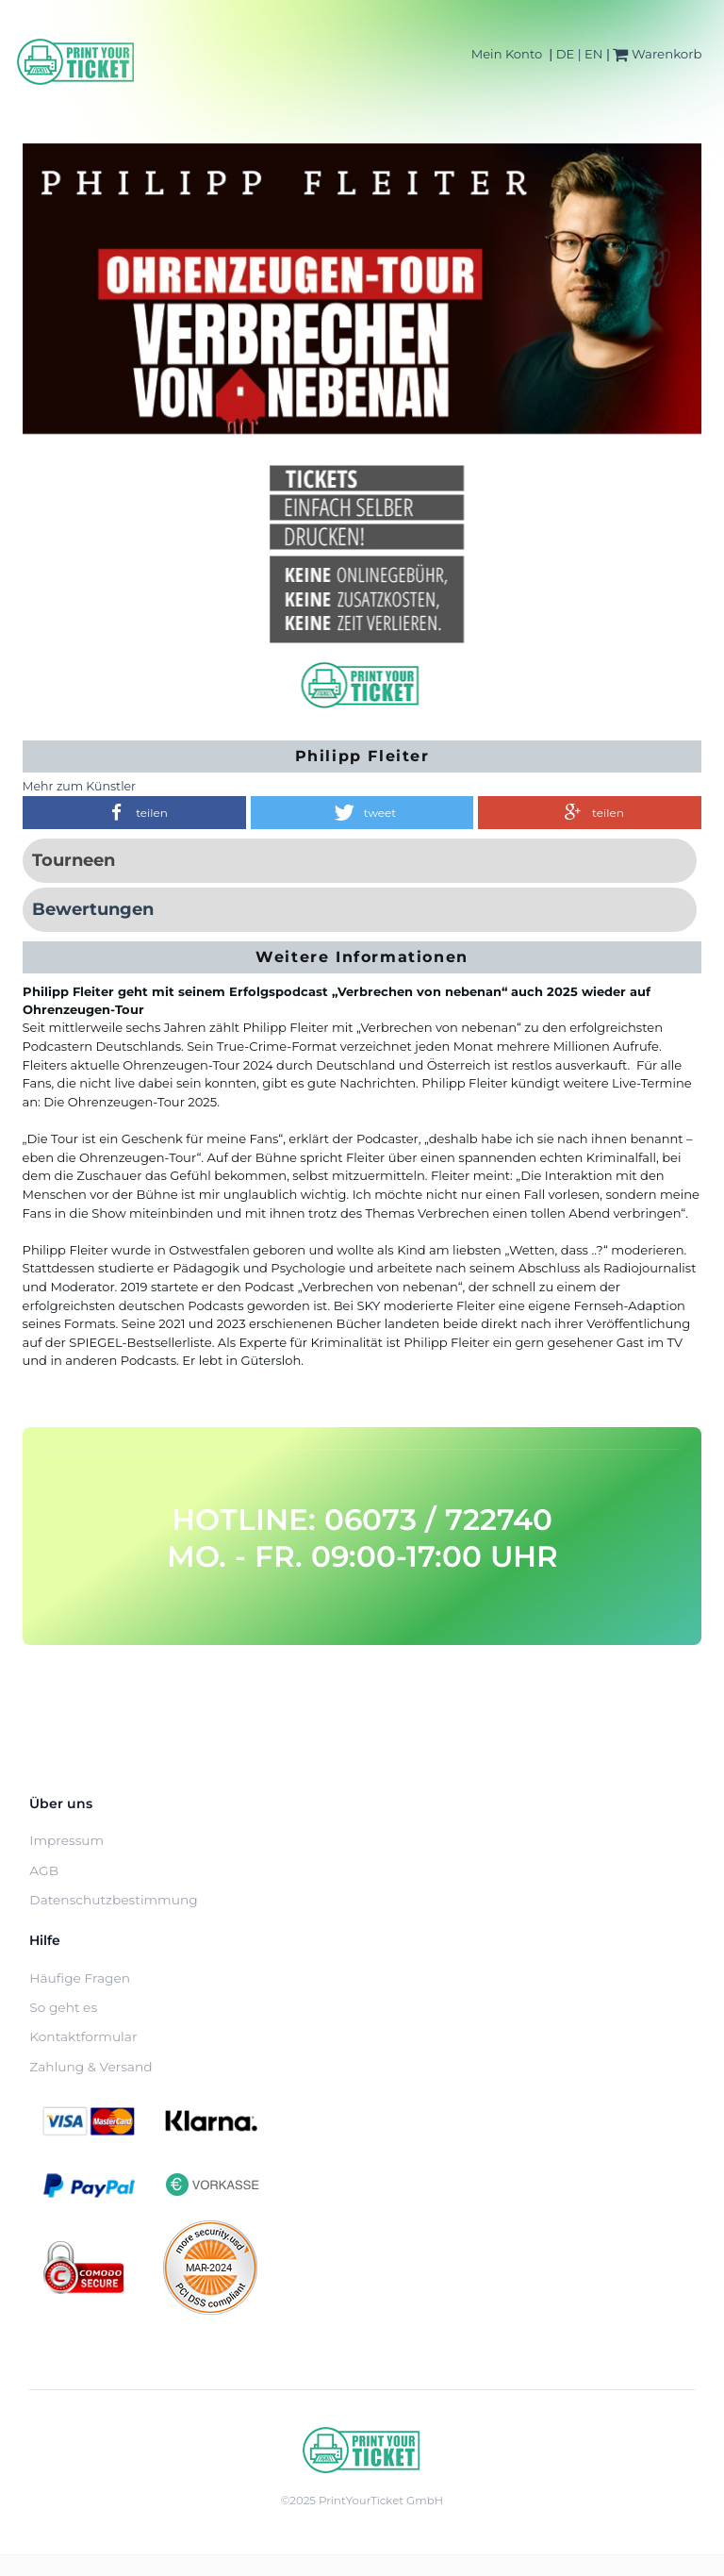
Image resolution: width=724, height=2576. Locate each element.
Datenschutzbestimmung (113, 1899)
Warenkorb (657, 53)
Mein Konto (506, 53)
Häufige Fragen (79, 1978)
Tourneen (73, 860)
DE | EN (579, 53)
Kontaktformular (83, 2036)
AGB (43, 1870)
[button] (134, 812)
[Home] (76, 62)
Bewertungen (93, 909)
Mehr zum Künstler (80, 786)
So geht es (63, 2007)
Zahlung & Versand (90, 2066)
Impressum (66, 1840)
